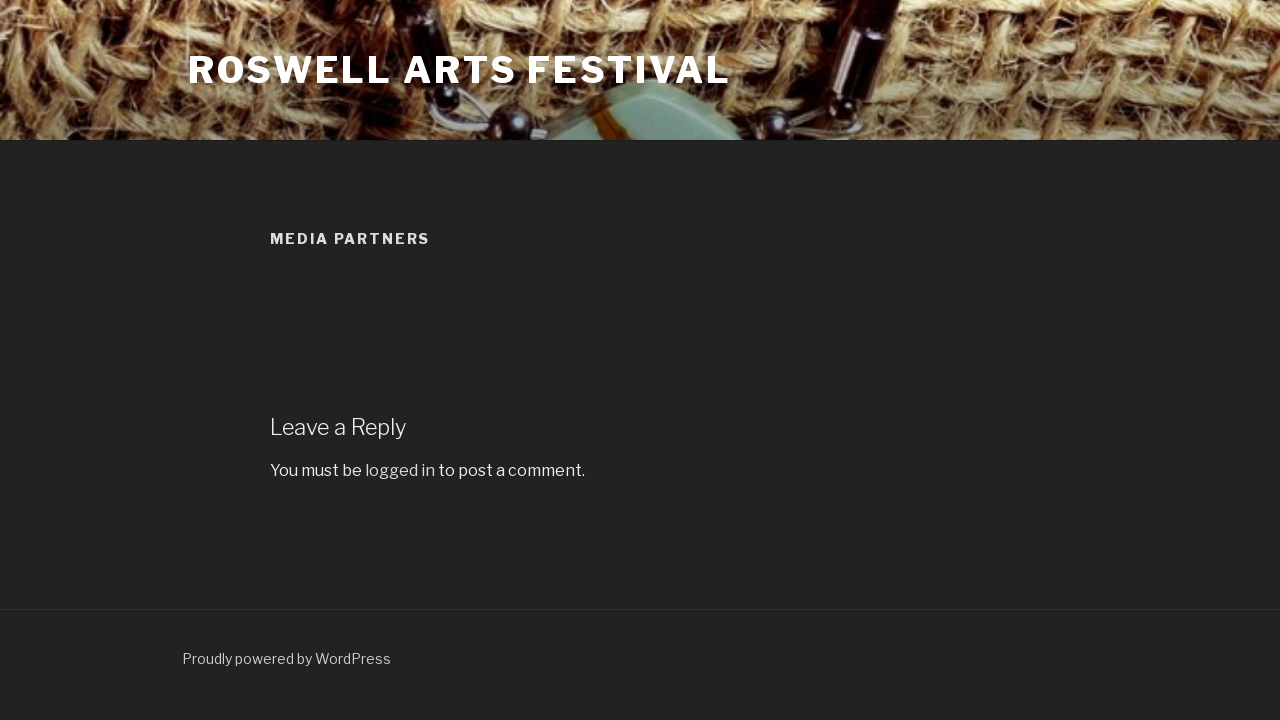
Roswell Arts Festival (459, 70)
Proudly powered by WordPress (286, 658)
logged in (400, 470)
